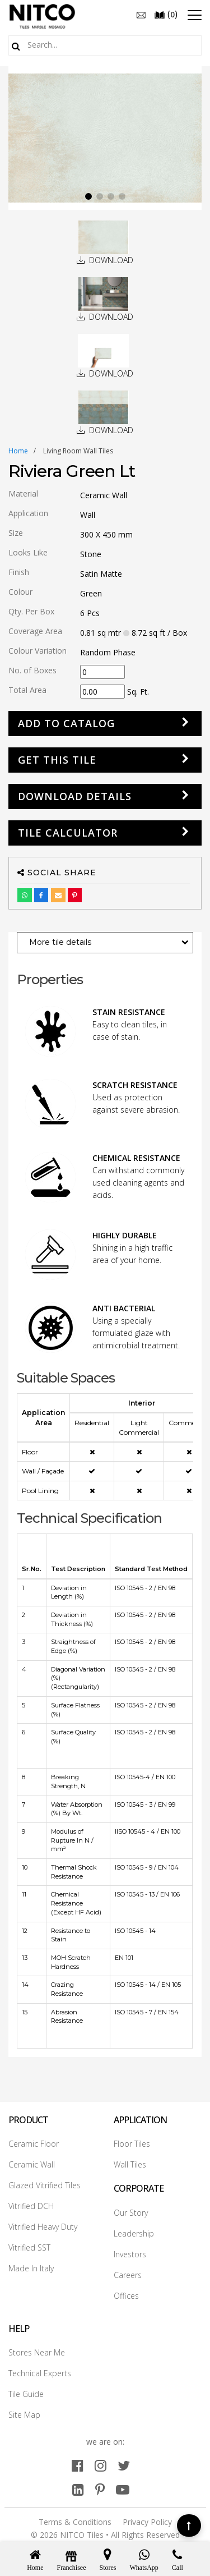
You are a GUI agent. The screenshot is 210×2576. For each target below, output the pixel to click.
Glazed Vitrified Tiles (44, 2185)
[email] (141, 14)
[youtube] (122, 2489)
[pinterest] (100, 2489)
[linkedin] (78, 2489)
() (166, 14)
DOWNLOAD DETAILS (75, 796)
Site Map (24, 2414)
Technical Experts (39, 2373)
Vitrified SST (29, 2247)
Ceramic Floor (33, 2143)
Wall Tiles (130, 2164)
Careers (128, 2275)
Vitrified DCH (31, 2206)
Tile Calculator (68, 832)
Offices (126, 2295)
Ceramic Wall (31, 2164)
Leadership (134, 2233)
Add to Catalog (66, 723)
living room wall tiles (78, 451)
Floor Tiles (132, 2143)
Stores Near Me (36, 2352)
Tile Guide (26, 2394)
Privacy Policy (147, 2522)
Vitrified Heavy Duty (42, 2226)
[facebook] (77, 2465)
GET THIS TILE (57, 759)
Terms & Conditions (75, 2522)
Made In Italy (31, 2268)
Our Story (131, 2212)
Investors (130, 2254)
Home (18, 451)
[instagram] (100, 2465)
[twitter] (124, 2465)
